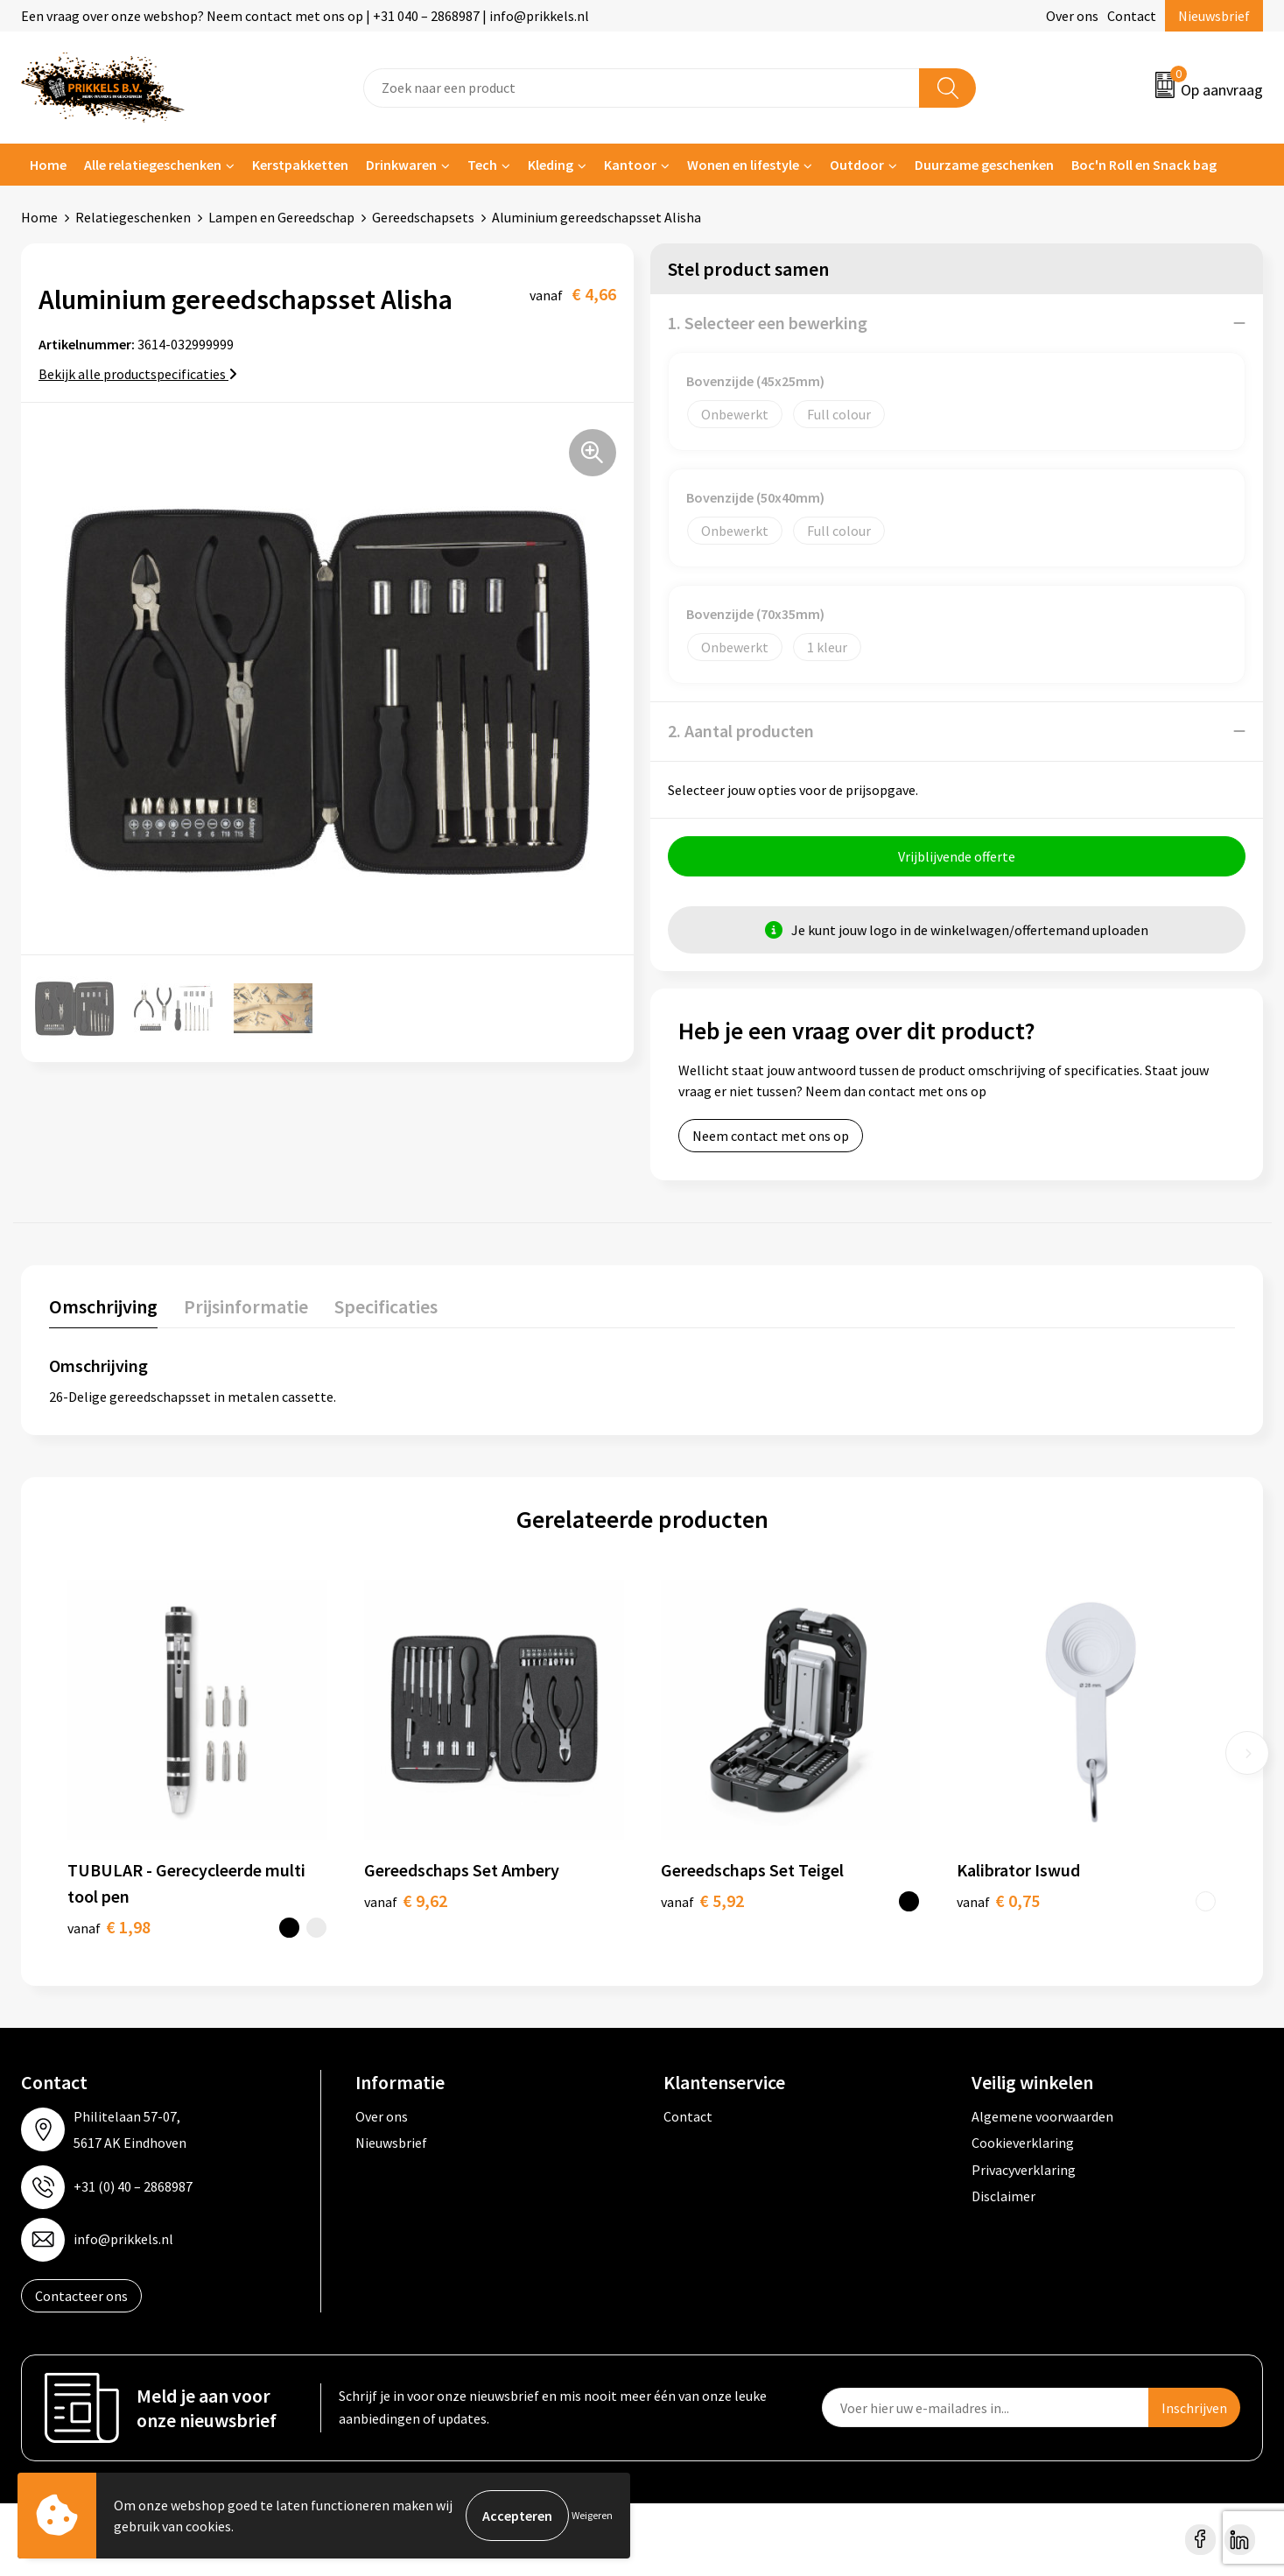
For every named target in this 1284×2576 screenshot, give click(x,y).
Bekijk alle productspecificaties (138, 374)
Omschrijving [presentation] (103, 1306)
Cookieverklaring (1023, 2142)
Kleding (550, 164)
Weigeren (592, 2515)
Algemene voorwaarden (1042, 2116)
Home (48, 164)
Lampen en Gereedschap (281, 217)
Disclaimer (1003, 2196)
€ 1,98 (109, 1927)
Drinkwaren (401, 164)
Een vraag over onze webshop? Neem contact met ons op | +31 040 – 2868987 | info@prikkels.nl (305, 16)
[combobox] (641, 88)
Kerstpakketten (300, 164)
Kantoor (630, 164)
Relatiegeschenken (133, 217)
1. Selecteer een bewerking (767, 323)
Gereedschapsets (423, 217)
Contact (1131, 16)
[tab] (103, 1310)
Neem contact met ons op (770, 1135)
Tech (482, 164)
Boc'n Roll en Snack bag (1144, 164)
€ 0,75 (998, 1900)
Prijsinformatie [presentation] (246, 1306)
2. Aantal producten (741, 731)
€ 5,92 (702, 1900)
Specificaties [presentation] (386, 1306)
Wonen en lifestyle (743, 164)
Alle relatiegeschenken (152, 164)
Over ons (1072, 16)
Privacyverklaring (1024, 2169)
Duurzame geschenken (984, 164)
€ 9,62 (405, 1900)
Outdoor (857, 164)
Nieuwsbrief (1214, 16)
